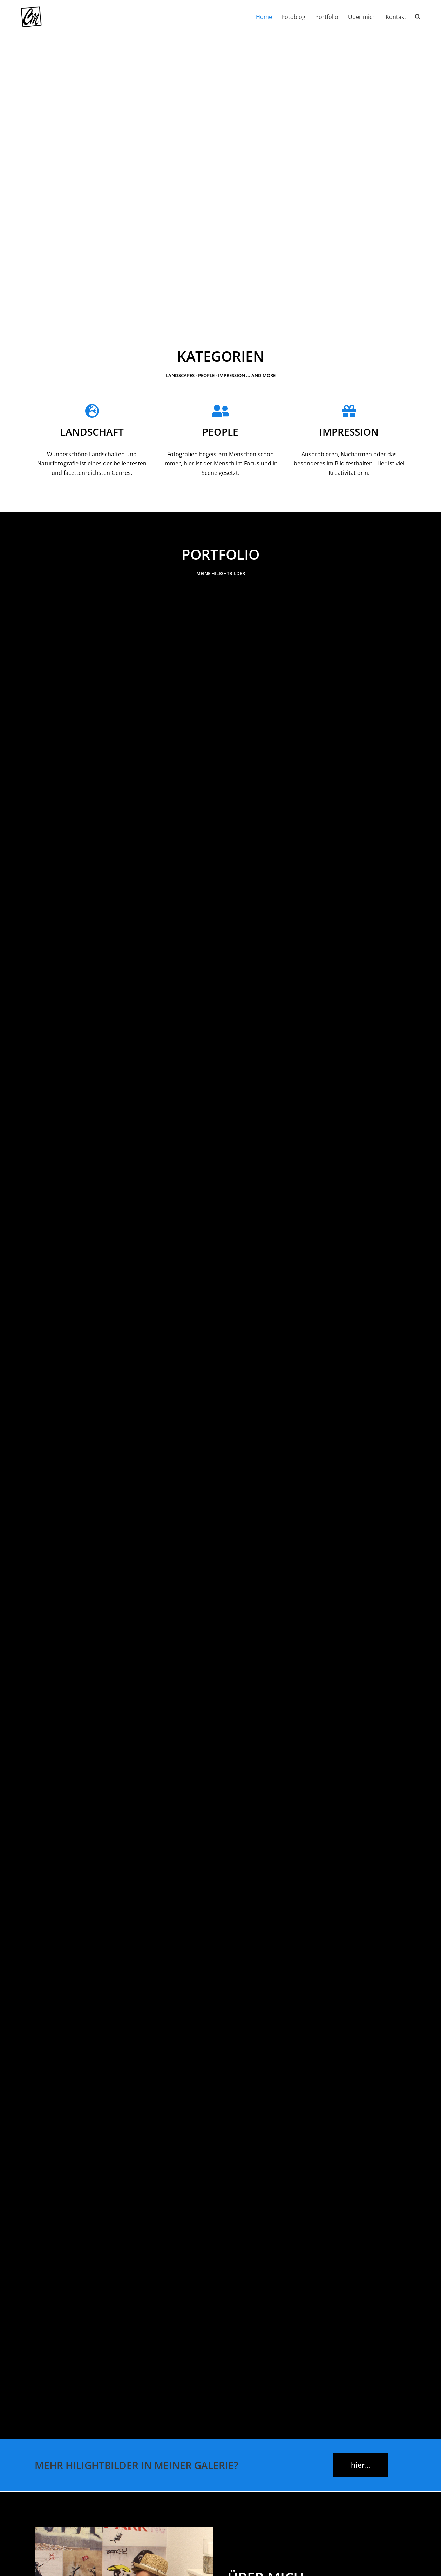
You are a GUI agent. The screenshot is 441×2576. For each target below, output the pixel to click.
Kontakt (396, 17)
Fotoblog (293, 17)
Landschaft (92, 432)
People (220, 432)
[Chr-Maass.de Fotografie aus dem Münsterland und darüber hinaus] (31, 16)
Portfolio (326, 17)
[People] (220, 411)
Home (264, 17)
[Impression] (349, 411)
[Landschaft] (92, 411)
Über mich (362, 17)
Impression (349, 432)
